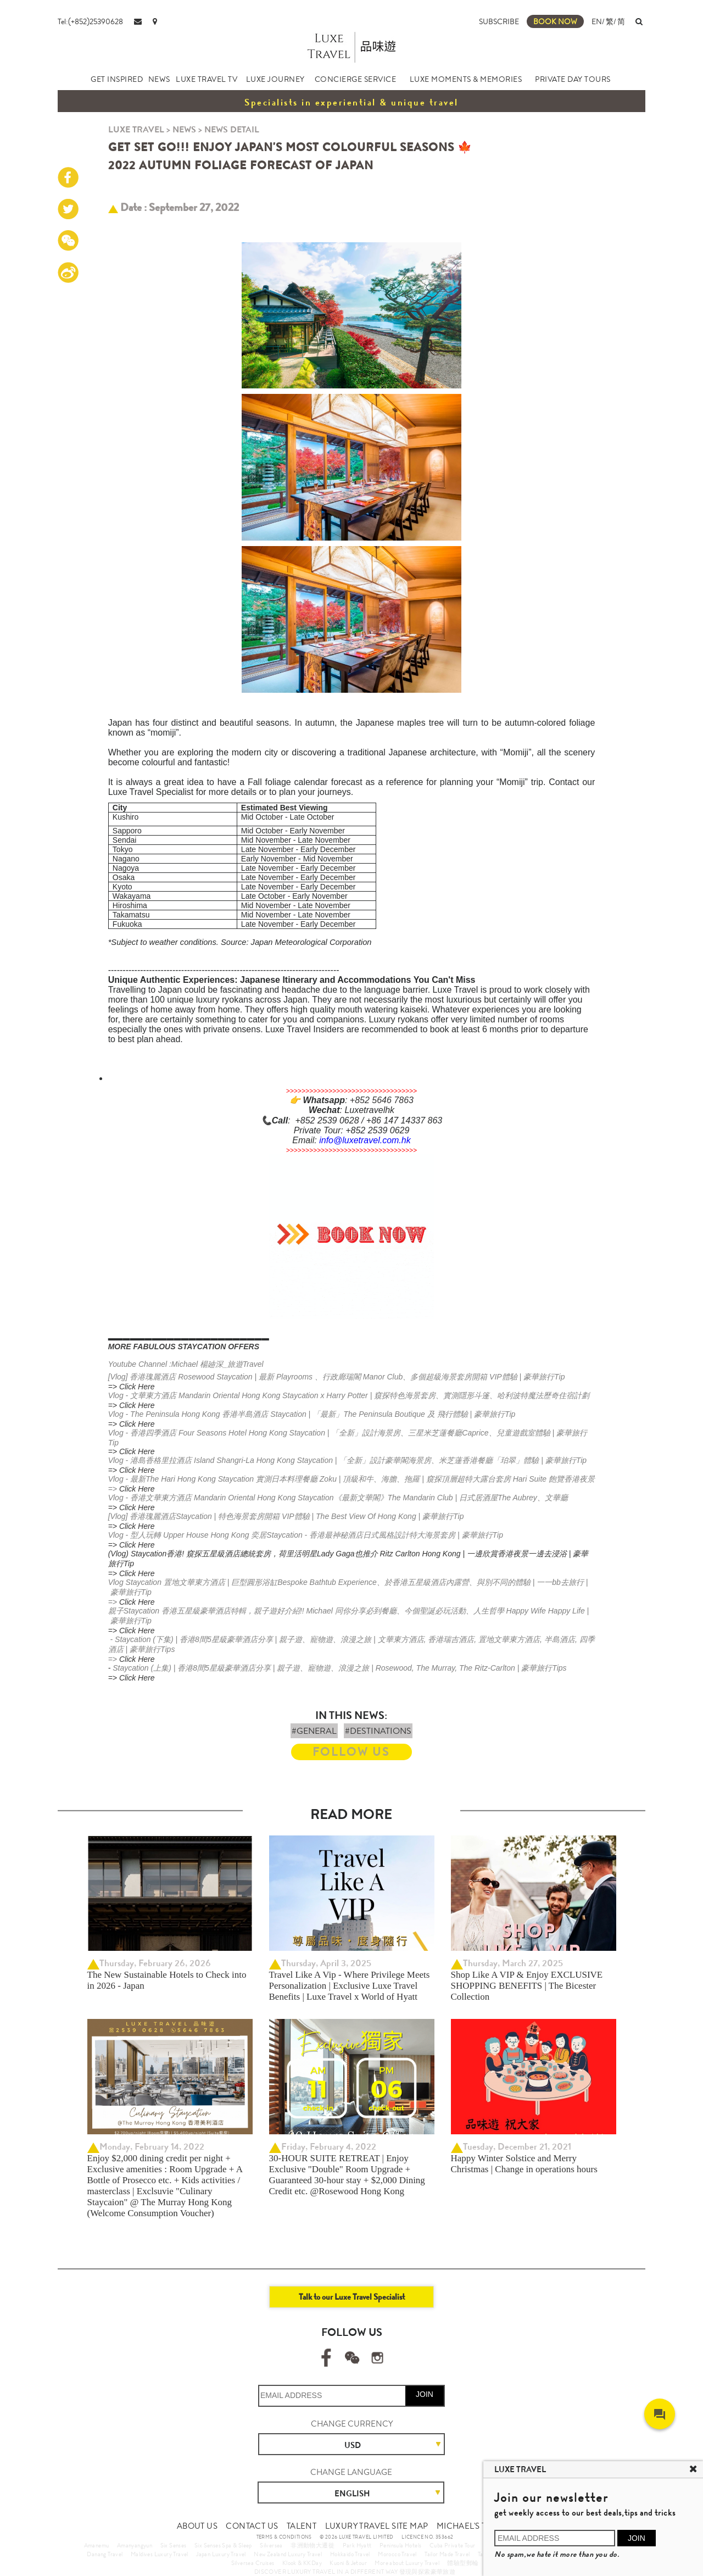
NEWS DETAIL (231, 129)
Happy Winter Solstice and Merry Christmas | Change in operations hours (524, 2163)
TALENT (301, 2526)
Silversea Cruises (253, 2562)
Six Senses (173, 2545)
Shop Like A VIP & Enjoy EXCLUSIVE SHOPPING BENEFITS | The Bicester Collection (527, 1985)
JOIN (424, 2394)
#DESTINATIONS (378, 1730)
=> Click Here (131, 1386)
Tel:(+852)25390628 (90, 21)
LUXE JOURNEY (275, 79)
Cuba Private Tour (452, 2545)
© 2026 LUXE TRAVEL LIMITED (356, 2537)
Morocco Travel (397, 2554)
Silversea (271, 2545)
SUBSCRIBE (499, 21)
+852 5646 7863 (382, 1100)
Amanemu (96, 2545)
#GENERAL (314, 1730)
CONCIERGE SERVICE (356, 79)
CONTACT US (252, 2526)
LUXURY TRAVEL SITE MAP (376, 2526)
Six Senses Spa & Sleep (223, 2545)
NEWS (159, 79)
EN (597, 21)
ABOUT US (197, 2526)
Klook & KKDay (302, 2562)
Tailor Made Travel (447, 2554)
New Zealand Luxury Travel (288, 2554)
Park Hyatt (357, 2545)
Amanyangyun (134, 2545)
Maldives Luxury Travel (159, 2554)
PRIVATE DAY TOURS (573, 79)
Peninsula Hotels (400, 2545)
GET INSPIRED (117, 79)
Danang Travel (104, 2554)
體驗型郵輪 (462, 2562)
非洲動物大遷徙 (312, 2545)
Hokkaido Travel (350, 2554)
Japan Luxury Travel (221, 2554)
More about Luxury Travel (407, 2562)
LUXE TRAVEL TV (206, 79)
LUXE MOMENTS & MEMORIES (466, 79)
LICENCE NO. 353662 (427, 2537)
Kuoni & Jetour (348, 2562)
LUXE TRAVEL (136, 129)
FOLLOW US (351, 1751)
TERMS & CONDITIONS (284, 2537)
